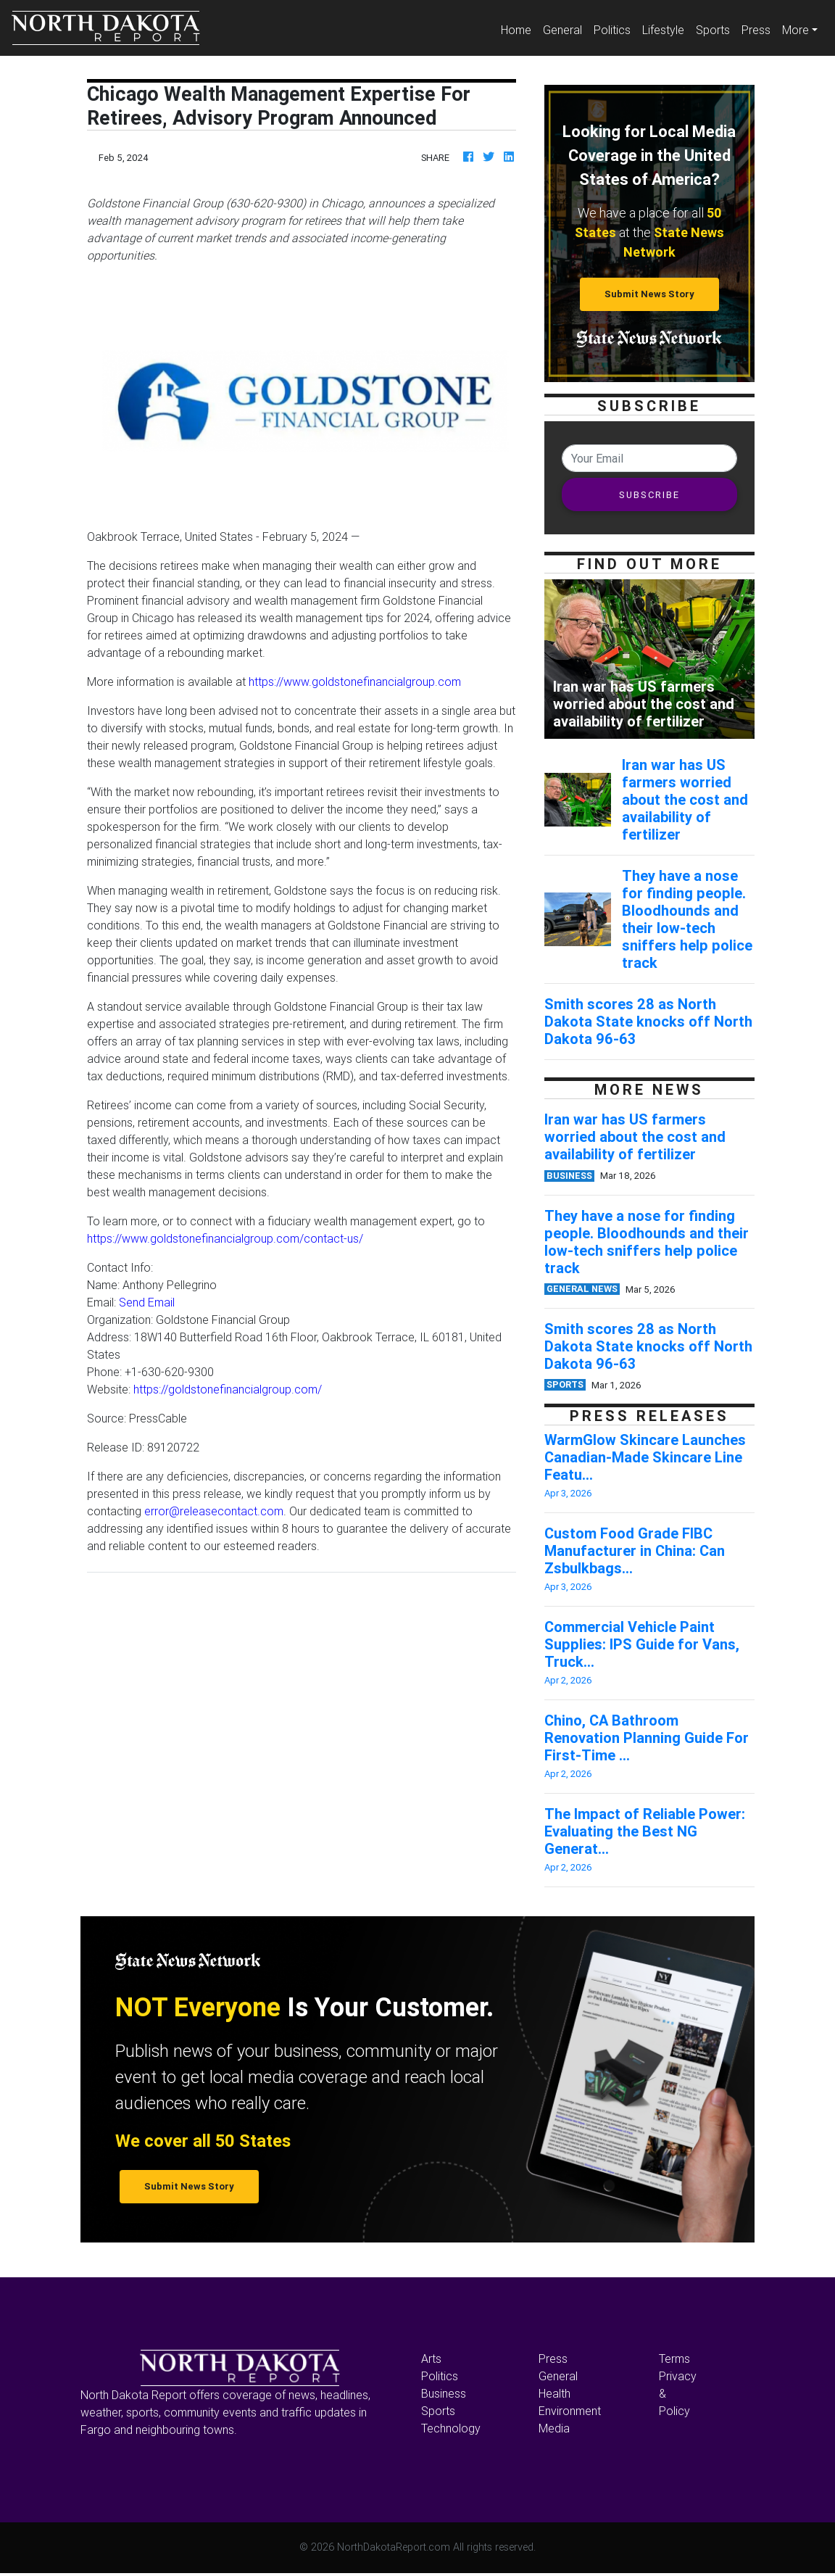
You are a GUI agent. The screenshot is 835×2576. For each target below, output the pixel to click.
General (562, 29)
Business (443, 2393)
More (795, 29)
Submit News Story (649, 294)
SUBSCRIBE (649, 495)
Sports (713, 29)
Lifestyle (663, 29)
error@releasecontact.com (213, 1511)
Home (519, 28)
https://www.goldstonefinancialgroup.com (355, 681)
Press (755, 29)
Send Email (147, 1302)
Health (554, 2393)
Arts (431, 2358)
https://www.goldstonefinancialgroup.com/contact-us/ (225, 1238)
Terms (674, 2358)
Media (554, 2428)
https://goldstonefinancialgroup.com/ (227, 1389)
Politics (612, 29)
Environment (570, 2410)
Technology (451, 2428)
